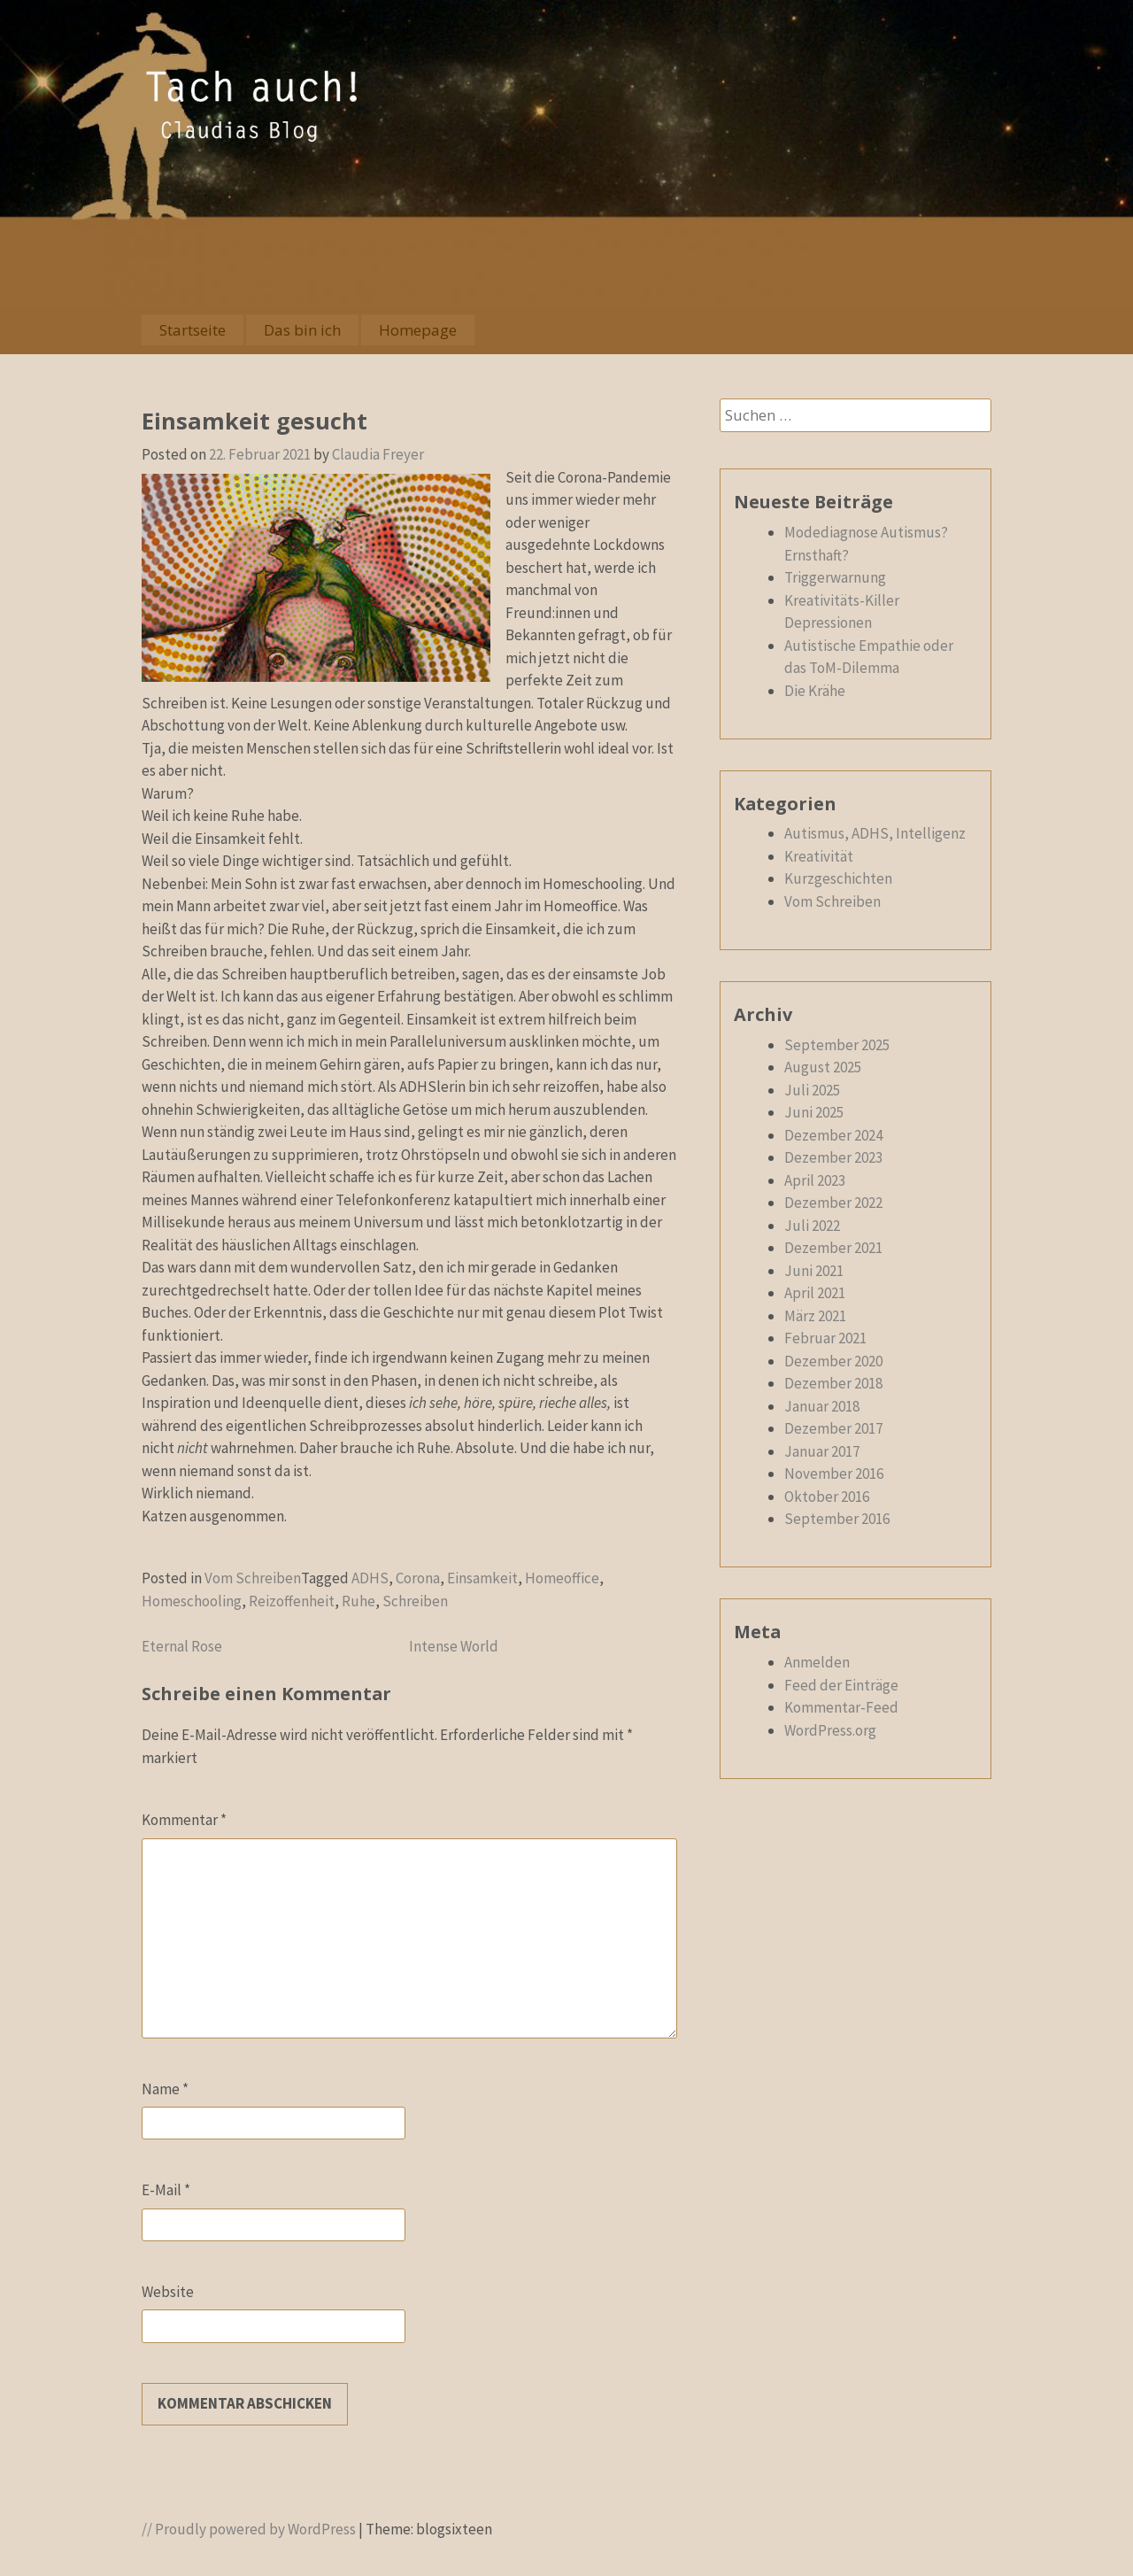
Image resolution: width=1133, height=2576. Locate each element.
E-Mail (166, 2190)
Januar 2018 (821, 1406)
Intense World (453, 1646)
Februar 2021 (825, 1338)
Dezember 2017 (833, 1428)
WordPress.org (830, 1730)
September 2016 (837, 1518)
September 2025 (837, 1045)
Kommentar (184, 1820)
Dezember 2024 (833, 1135)
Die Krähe (814, 690)
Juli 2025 (812, 1090)
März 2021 (815, 1316)
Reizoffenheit (292, 1601)
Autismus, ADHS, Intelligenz (875, 833)
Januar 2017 (821, 1451)
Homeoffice (562, 1578)
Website (168, 2291)
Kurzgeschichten (838, 878)
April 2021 (814, 1293)
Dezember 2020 (833, 1361)
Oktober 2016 (826, 1496)
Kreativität (818, 856)
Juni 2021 (814, 1270)
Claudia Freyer (378, 454)
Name (165, 2089)
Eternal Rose (182, 1646)
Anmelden (817, 1662)
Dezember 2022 (833, 1202)
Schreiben (415, 1601)
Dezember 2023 (833, 1157)
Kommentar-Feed (841, 1707)
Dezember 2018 (833, 1383)
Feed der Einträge (841, 1685)
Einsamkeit (482, 1578)
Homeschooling (192, 1601)
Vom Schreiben (252, 1578)
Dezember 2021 (833, 1247)
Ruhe (358, 1601)
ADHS (370, 1578)
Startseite (192, 330)
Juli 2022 (812, 1225)
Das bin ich (302, 330)
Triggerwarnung (835, 577)
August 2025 (822, 1067)
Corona (418, 1578)
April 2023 (814, 1180)
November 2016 (833, 1473)
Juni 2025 (814, 1112)
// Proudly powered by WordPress (249, 2529)
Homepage (418, 330)
